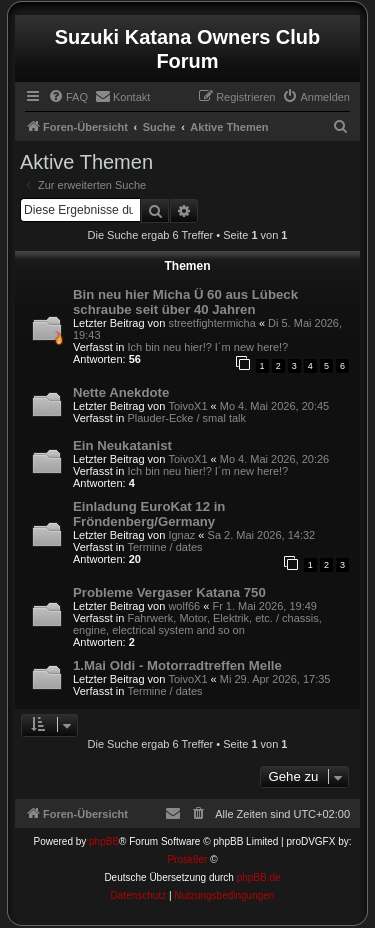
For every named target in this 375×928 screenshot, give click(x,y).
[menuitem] (68, 97)
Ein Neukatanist (122, 445)
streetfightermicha (211, 323)
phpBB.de (259, 877)
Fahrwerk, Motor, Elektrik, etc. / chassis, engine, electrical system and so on (197, 624)
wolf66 (184, 606)
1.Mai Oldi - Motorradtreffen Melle (177, 665)
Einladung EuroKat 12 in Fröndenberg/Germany (149, 514)
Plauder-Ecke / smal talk (186, 418)
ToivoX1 (187, 406)
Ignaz (181, 535)
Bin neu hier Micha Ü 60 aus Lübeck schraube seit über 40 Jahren (185, 302)
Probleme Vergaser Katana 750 (169, 592)
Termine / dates (164, 547)
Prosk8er (187, 859)
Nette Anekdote (121, 392)
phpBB (104, 841)
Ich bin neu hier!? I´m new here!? (207, 347)
